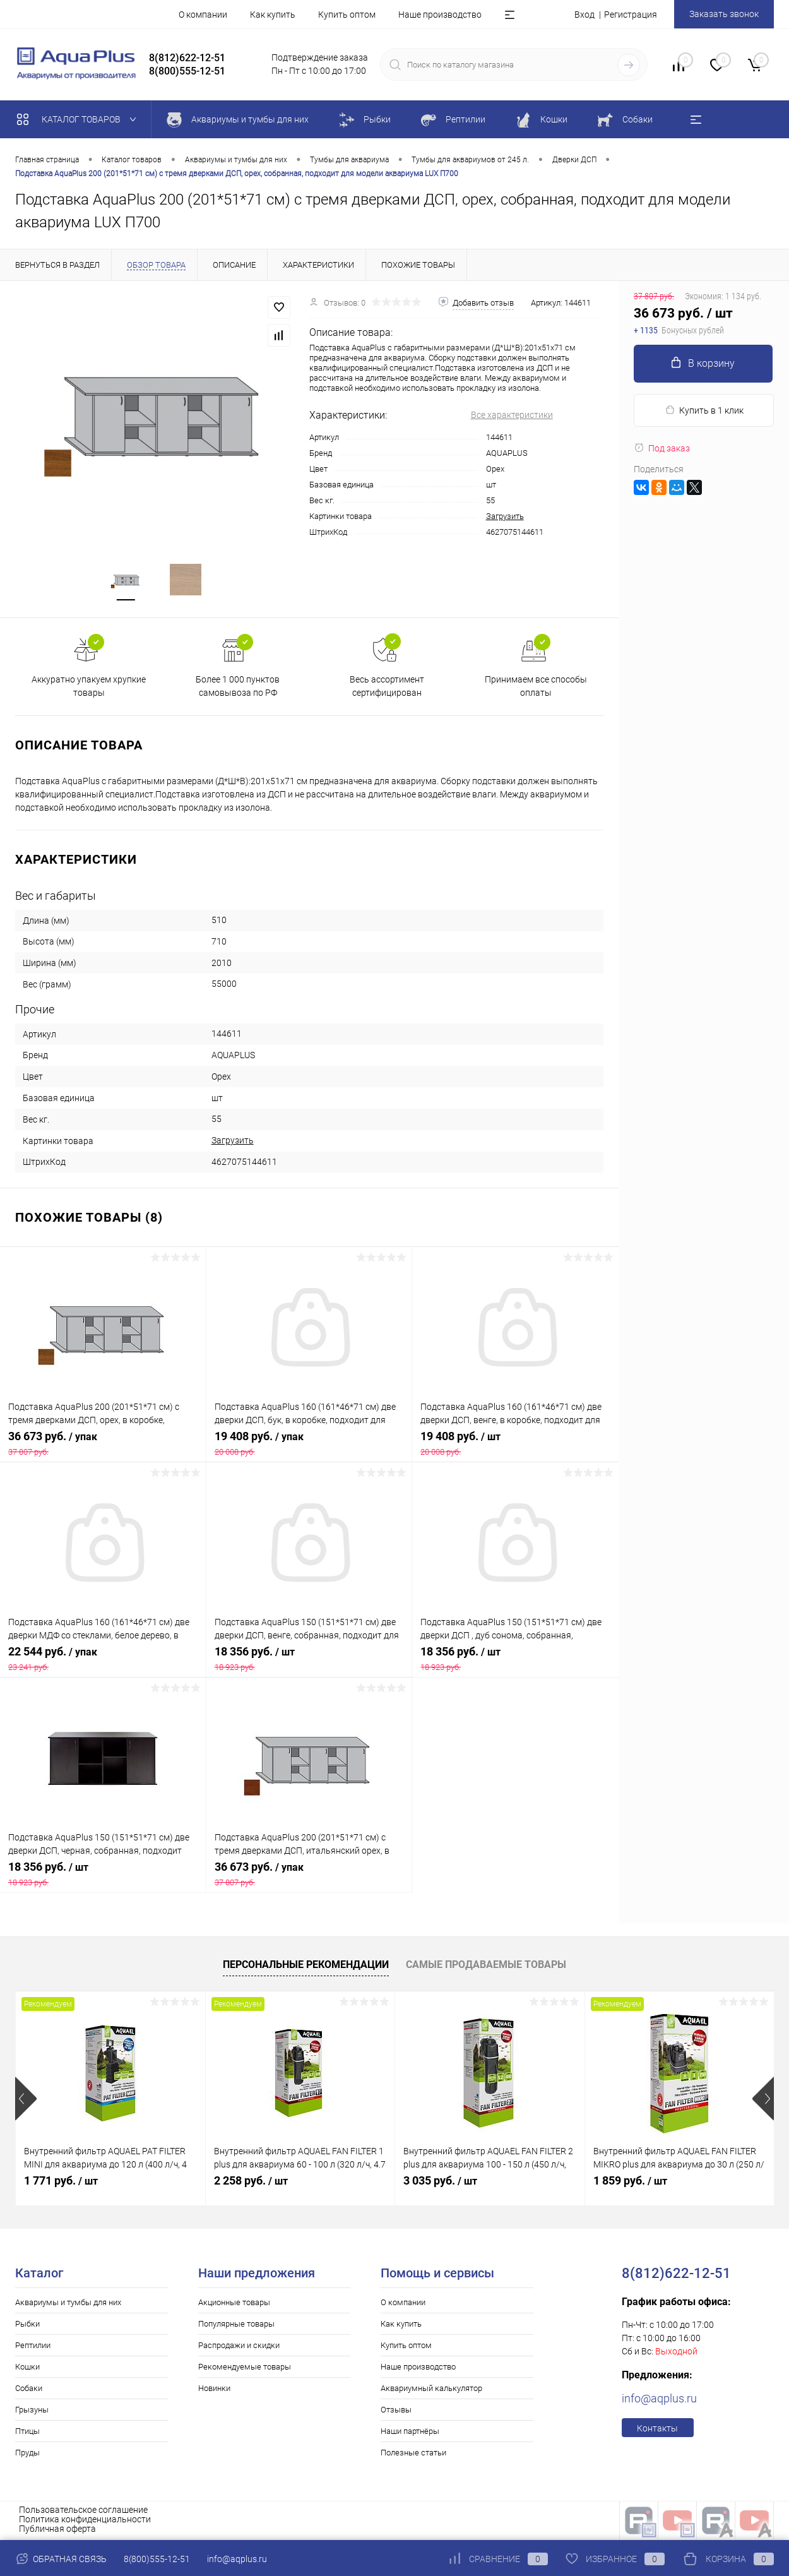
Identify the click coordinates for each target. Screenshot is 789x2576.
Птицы (27, 2433)
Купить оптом (347, 14)
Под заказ (662, 448)
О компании (203, 14)
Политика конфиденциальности (85, 2521)
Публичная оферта (57, 2530)
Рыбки (27, 2325)
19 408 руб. (309, 1445)
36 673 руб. (103, 1445)
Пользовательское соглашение (83, 2512)
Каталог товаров (79, 119)
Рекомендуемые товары (244, 2368)
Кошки (27, 2368)
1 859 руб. (630, 2182)
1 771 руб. (61, 2182)
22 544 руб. (103, 1660)
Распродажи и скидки (239, 2347)
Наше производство (440, 14)
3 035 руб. (440, 2182)
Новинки (214, 2390)
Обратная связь (61, 2559)
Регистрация (630, 14)
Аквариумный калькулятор (431, 2390)
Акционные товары (234, 2304)
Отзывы (396, 2411)
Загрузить (505, 516)
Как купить (272, 14)
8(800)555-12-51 (157, 2559)
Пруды (27, 2454)
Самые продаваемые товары (486, 1966)
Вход (584, 14)
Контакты (657, 2430)
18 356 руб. (309, 1660)
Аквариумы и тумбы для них (68, 2304)
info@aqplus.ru (659, 2400)
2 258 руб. (251, 2182)
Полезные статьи (413, 2454)
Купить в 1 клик (704, 410)
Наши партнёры (410, 2433)
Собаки (28, 2390)
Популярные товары (236, 2325)
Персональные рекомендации (306, 1966)
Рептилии (32, 2347)
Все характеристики (512, 415)
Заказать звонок (724, 14)
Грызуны (32, 2411)
